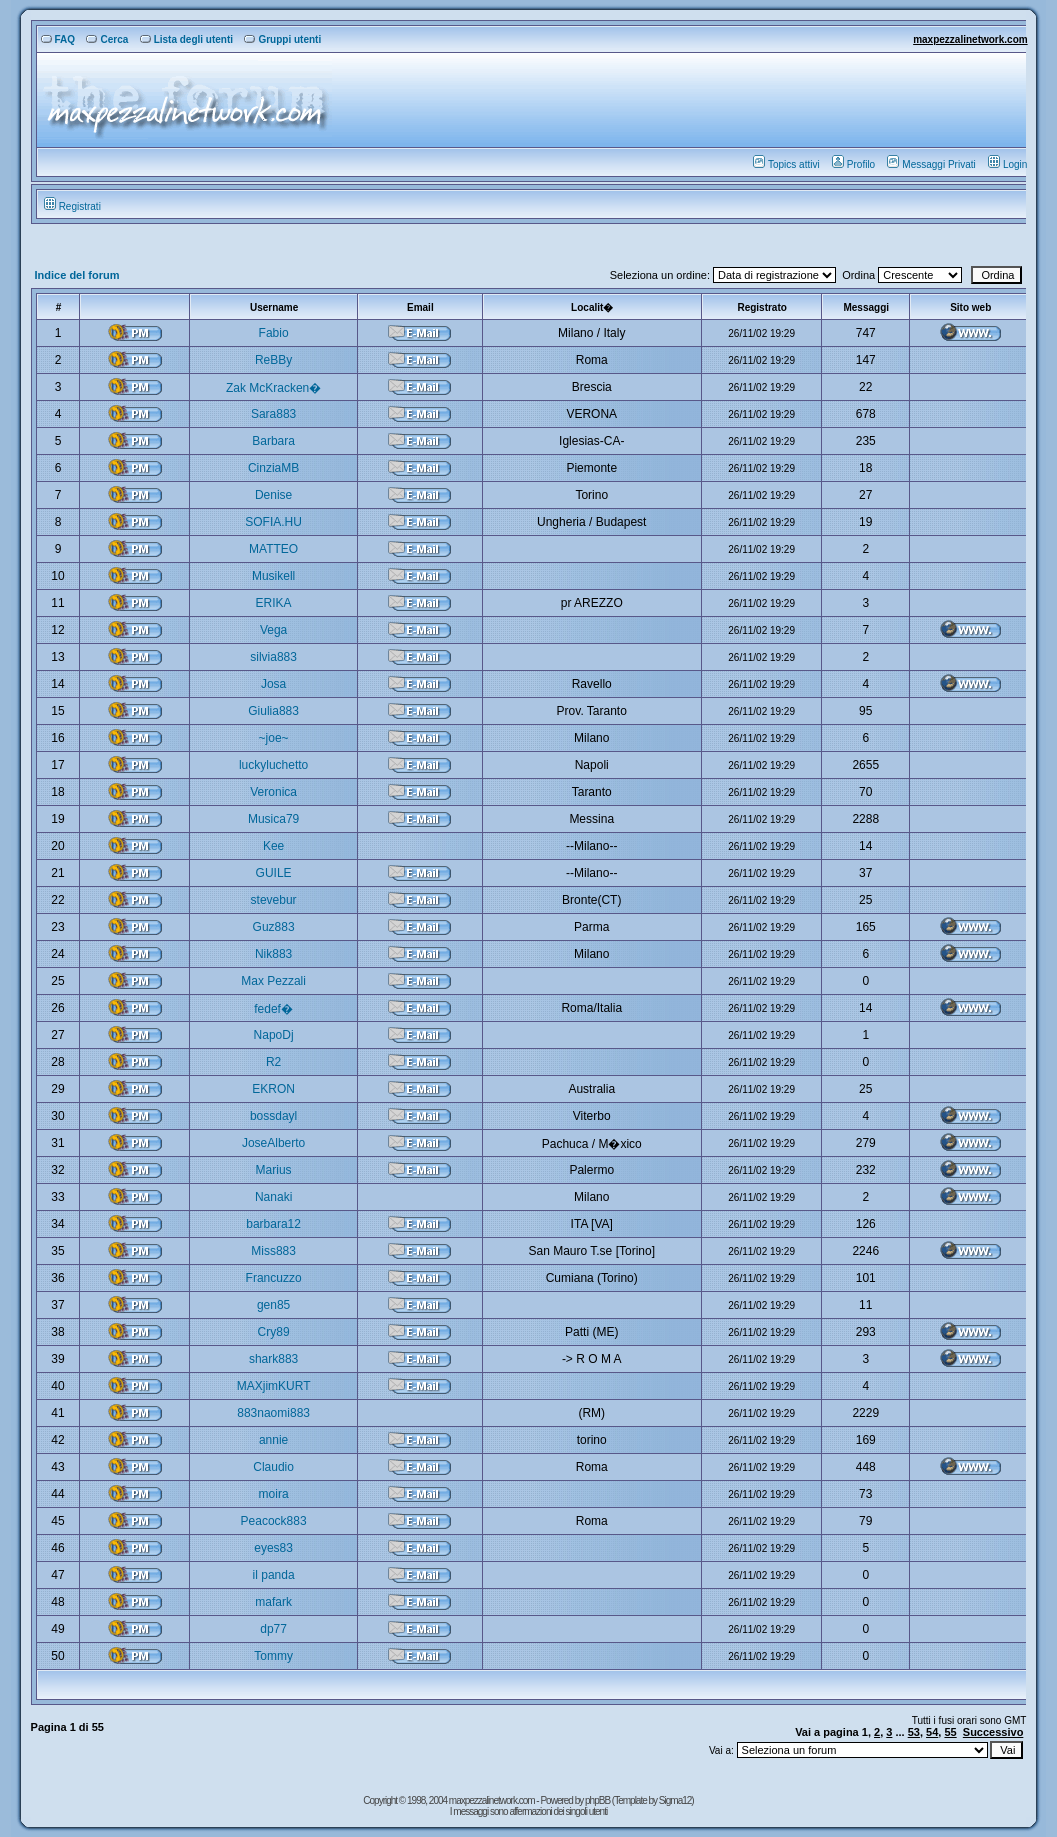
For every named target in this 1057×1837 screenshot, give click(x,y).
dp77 (273, 1629)
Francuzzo (274, 1278)
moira (274, 1494)
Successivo (993, 1732)
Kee (273, 846)
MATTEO (273, 549)
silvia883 (273, 657)
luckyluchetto (273, 765)
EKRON (273, 1089)
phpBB (598, 1800)
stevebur (274, 900)
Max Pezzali (273, 981)
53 (914, 1732)
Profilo (853, 164)
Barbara (273, 441)
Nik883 (273, 954)
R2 (273, 1062)
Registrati (72, 206)
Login (1007, 164)
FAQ (58, 39)
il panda (274, 1575)
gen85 (273, 1305)
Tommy (273, 1656)
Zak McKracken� (273, 388)
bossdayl (273, 1116)
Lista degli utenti (186, 39)
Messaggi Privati (931, 164)
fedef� (273, 1009)
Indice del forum (77, 275)
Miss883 (273, 1251)
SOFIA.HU (273, 522)
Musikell (273, 576)
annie (273, 1440)
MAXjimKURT (274, 1386)
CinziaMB (273, 468)
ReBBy (273, 360)
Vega (273, 630)
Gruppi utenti (282, 39)
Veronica (273, 792)
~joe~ (274, 738)
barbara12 (273, 1224)
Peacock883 (274, 1521)
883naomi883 (273, 1413)
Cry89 (274, 1332)
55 (950, 1732)
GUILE (274, 873)
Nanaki (273, 1197)
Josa (273, 684)
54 (932, 1732)
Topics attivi (786, 164)
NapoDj (274, 1035)
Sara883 (273, 414)
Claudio (273, 1467)
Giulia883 (273, 711)
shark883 (273, 1359)
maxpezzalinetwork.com (970, 39)
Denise (273, 495)
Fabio (274, 333)
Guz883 (274, 927)
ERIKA (274, 603)
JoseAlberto (273, 1143)
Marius (274, 1170)
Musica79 (273, 819)
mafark (273, 1602)
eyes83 (273, 1548)
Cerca (107, 39)
